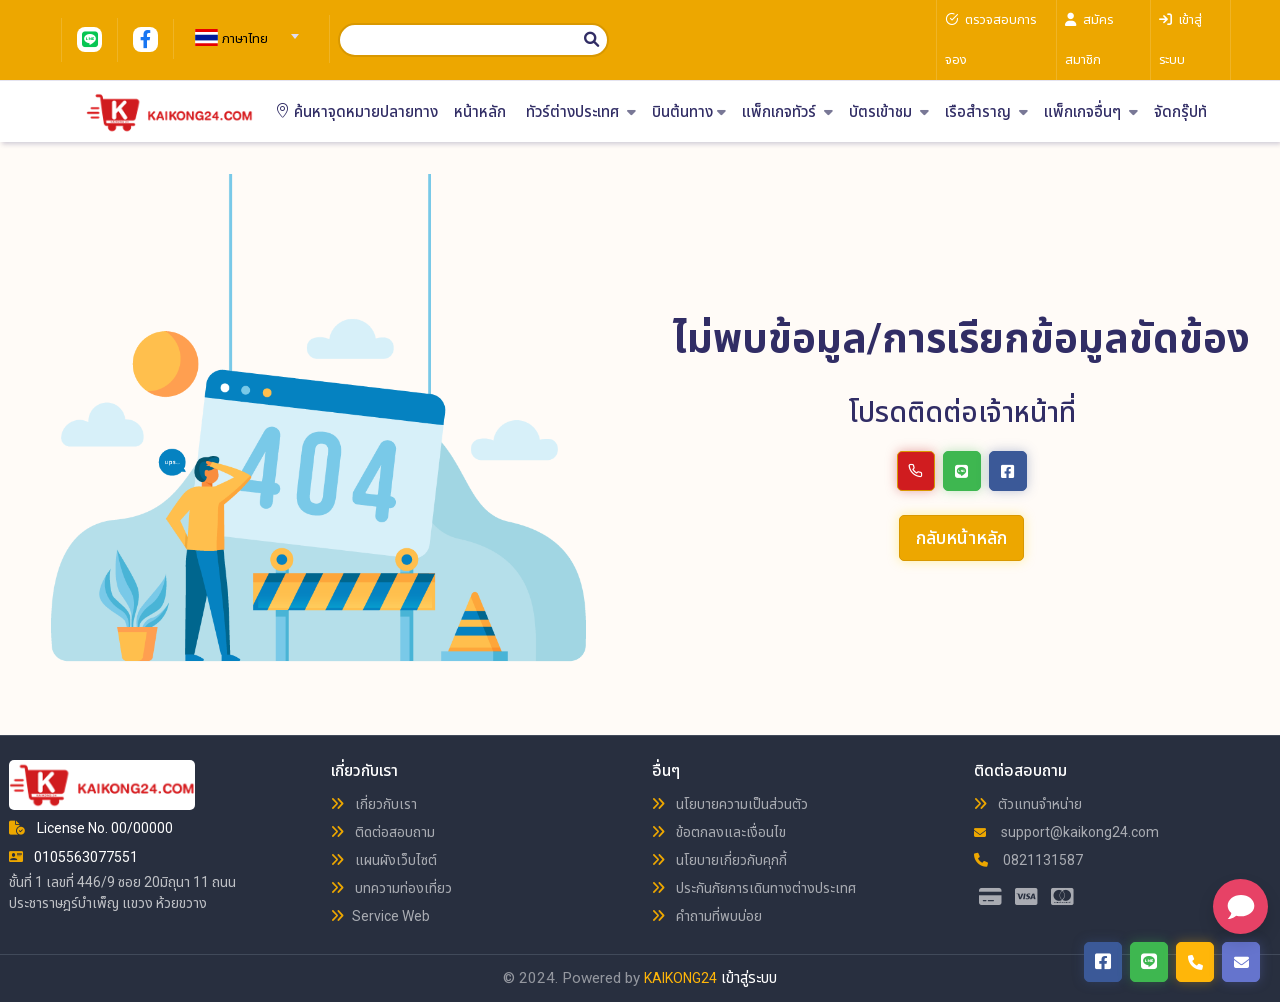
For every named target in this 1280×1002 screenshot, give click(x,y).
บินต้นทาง (689, 112)
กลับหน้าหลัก (961, 537)
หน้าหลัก (480, 112)
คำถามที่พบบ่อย (707, 916)
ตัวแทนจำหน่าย (1028, 804)
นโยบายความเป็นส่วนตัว (730, 804)
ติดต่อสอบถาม (383, 832)
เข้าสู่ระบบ (749, 978)
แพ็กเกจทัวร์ (787, 112)
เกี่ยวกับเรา (374, 804)
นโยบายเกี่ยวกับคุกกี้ (719, 860)
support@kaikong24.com (1066, 832)
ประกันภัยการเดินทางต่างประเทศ (754, 888)
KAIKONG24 (680, 978)
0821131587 (1028, 860)
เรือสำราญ (986, 112)
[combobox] (244, 30)
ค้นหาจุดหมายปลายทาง (356, 112)
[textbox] (244, 39)
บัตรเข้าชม (889, 112)
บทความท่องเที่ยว (391, 888)
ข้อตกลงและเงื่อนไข (719, 832)
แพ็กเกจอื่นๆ (1091, 112)
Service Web (380, 916)
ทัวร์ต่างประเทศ (581, 112)
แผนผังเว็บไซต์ (384, 860)
